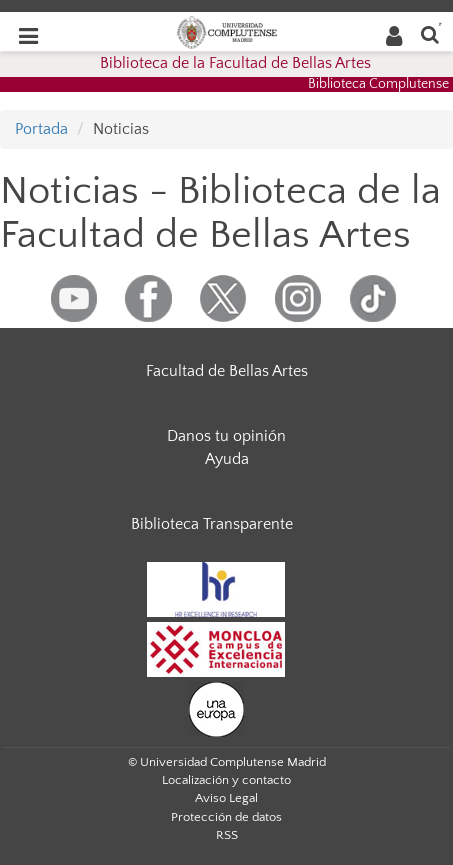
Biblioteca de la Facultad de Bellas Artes (235, 63)
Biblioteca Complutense (378, 84)
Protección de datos (226, 817)
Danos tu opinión (226, 436)
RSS (227, 835)
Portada (41, 129)
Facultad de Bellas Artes (227, 371)
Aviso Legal (226, 798)
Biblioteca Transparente (212, 524)
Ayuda (227, 459)
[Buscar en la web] (430, 33)
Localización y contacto (226, 780)
